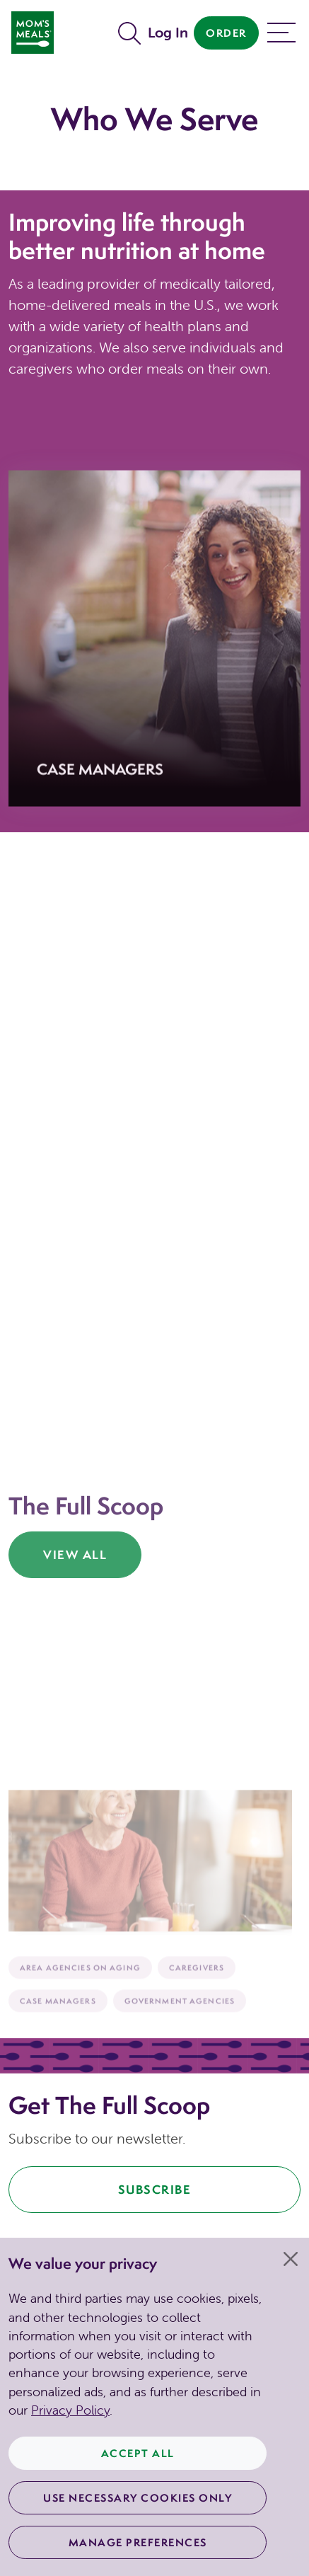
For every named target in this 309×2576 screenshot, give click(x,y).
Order (226, 32)
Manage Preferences (138, 2542)
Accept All (138, 2453)
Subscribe (155, 2189)
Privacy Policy (70, 2410)
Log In (168, 32)
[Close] (290, 2259)
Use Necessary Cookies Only (137, 2497)
